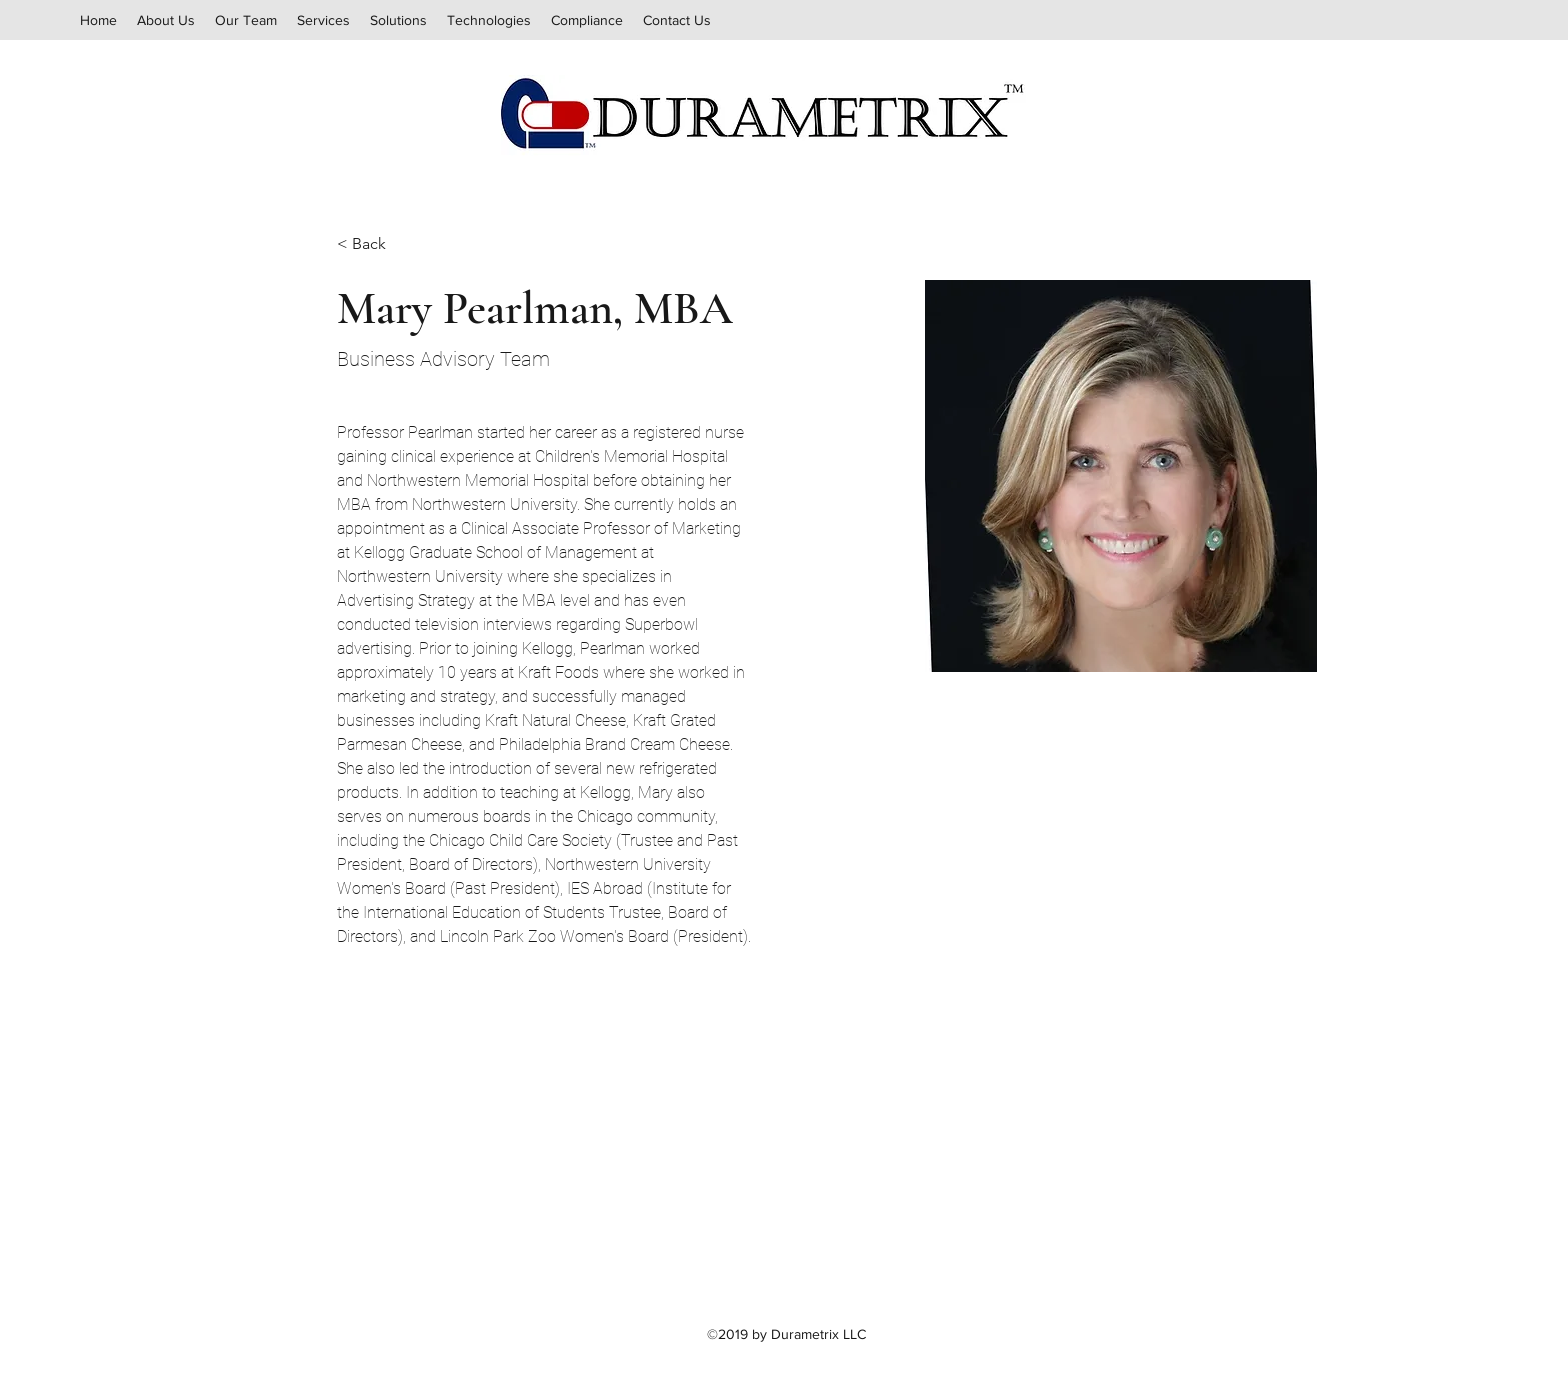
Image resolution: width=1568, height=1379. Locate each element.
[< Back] (376, 244)
